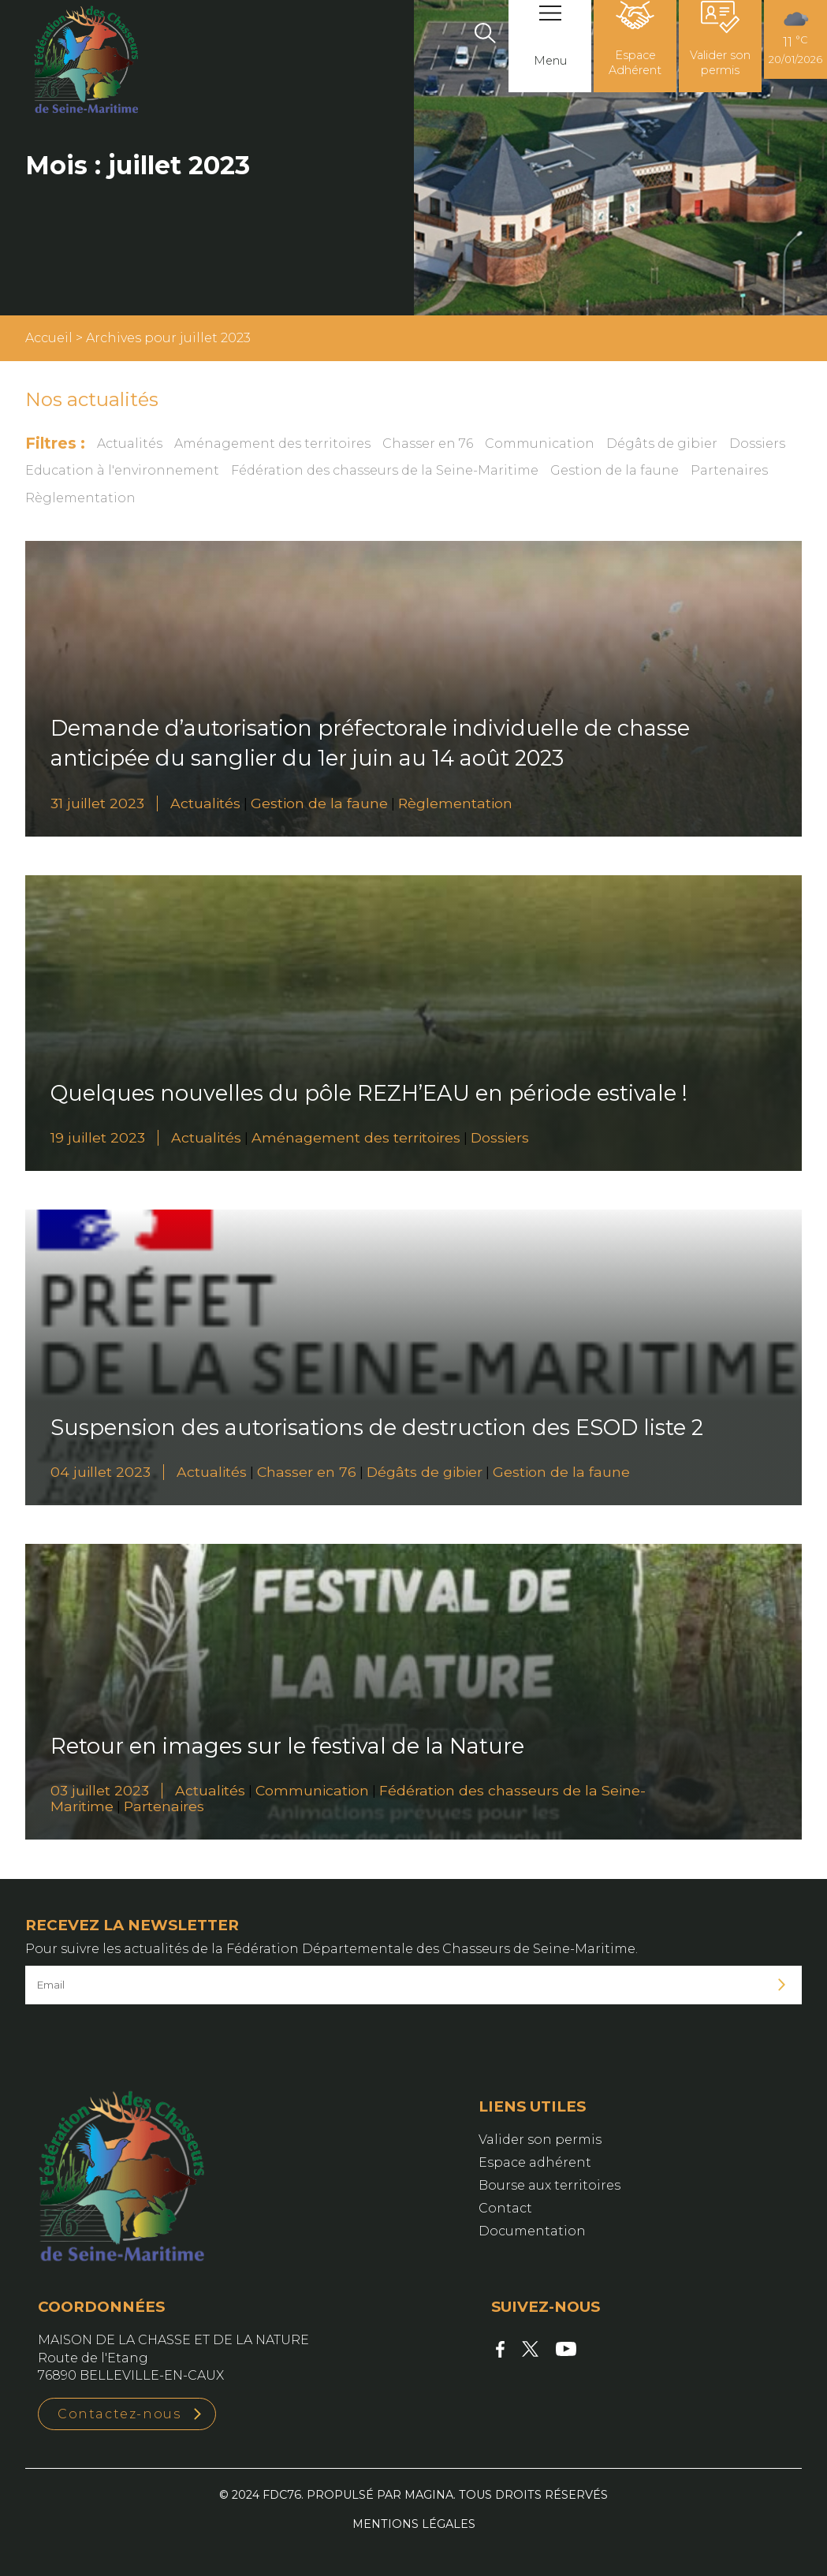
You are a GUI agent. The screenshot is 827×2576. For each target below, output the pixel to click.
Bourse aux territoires (549, 2185)
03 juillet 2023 (99, 1790)
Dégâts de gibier (661, 443)
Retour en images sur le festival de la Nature (287, 1746)
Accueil (49, 337)
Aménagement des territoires (272, 443)
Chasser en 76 (427, 443)
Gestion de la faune (614, 470)
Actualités (129, 443)
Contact (505, 2208)
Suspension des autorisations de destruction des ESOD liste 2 (376, 1428)
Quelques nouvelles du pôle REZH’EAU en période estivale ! (368, 1093)
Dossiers (757, 443)
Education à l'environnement (122, 470)
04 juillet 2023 (100, 1471)
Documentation (532, 2231)
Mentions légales (413, 2524)
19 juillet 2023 (97, 1137)
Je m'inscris (782, 1985)
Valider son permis (540, 2139)
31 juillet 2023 (97, 803)
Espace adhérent (535, 2162)
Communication (539, 443)
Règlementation (80, 497)
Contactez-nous (119, 2413)
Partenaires (729, 470)
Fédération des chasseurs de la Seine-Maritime (384, 470)
